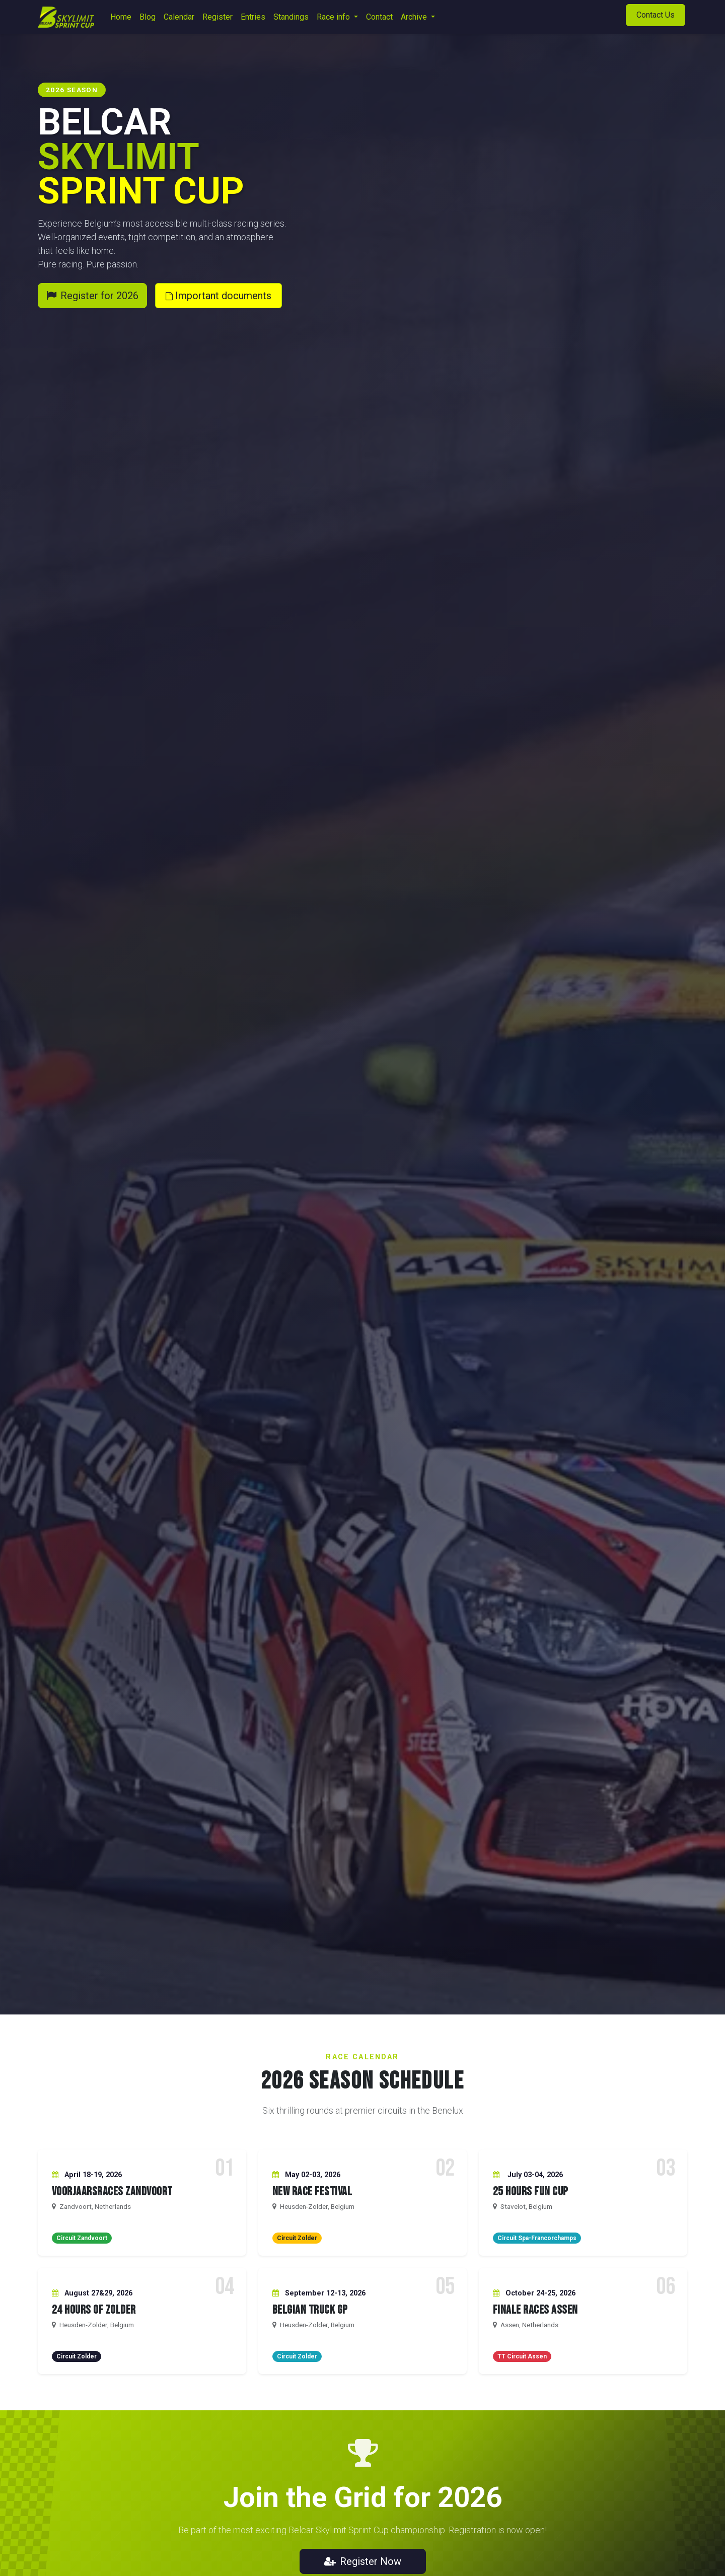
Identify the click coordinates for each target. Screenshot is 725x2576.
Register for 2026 (92, 296)
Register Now (362, 2561)
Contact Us (655, 15)
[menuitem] (120, 17)
